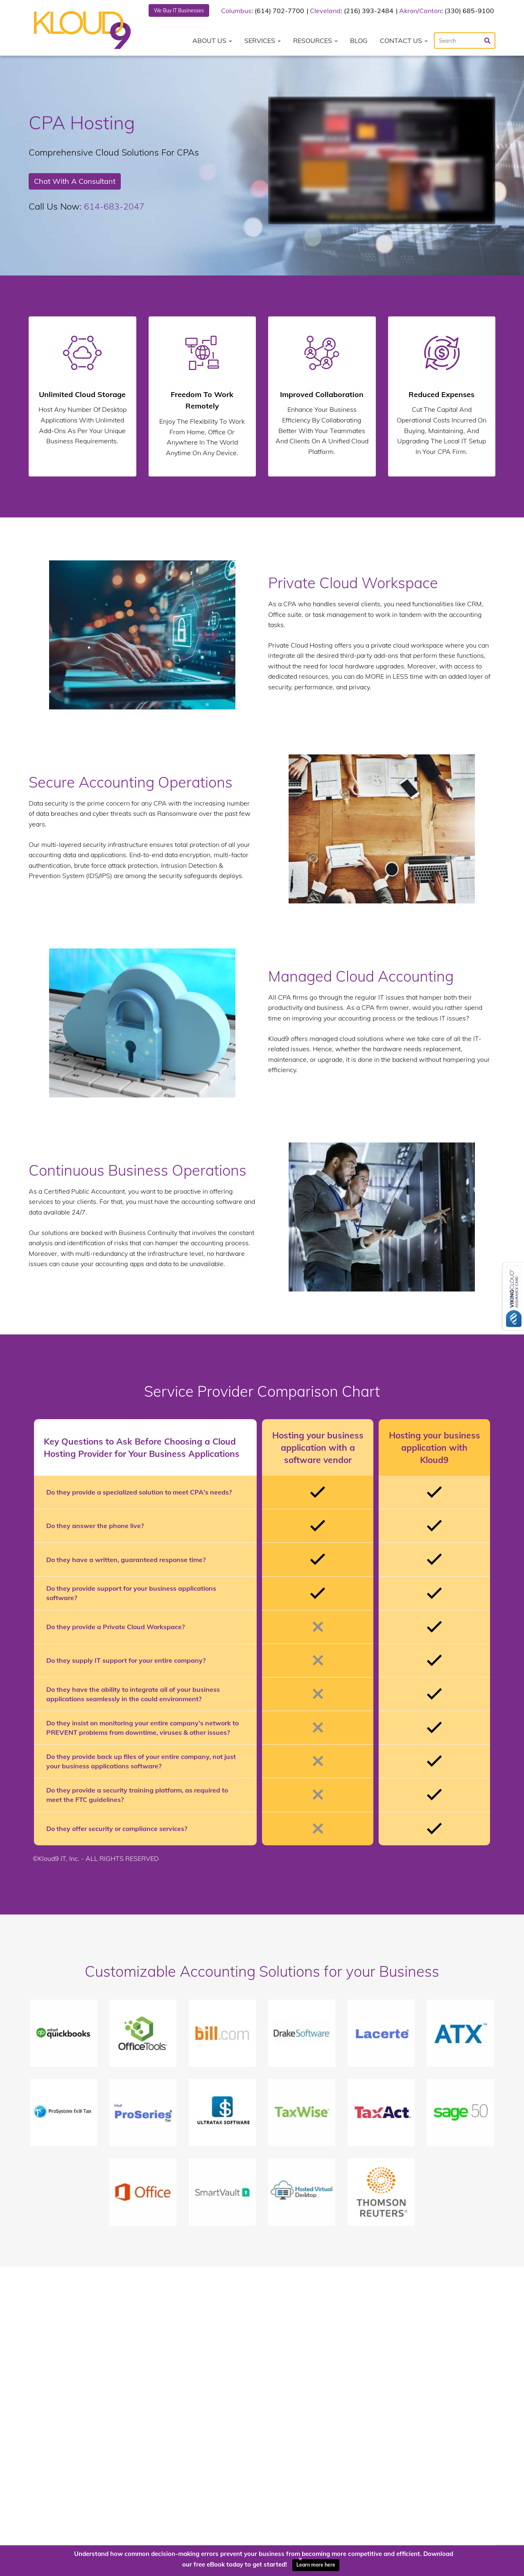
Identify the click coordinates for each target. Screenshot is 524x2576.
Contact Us (404, 42)
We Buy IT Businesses (183, 11)
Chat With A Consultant (74, 182)
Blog (359, 42)
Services (262, 42)
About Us (212, 42)
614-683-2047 (114, 207)
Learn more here (315, 2565)
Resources (315, 42)
